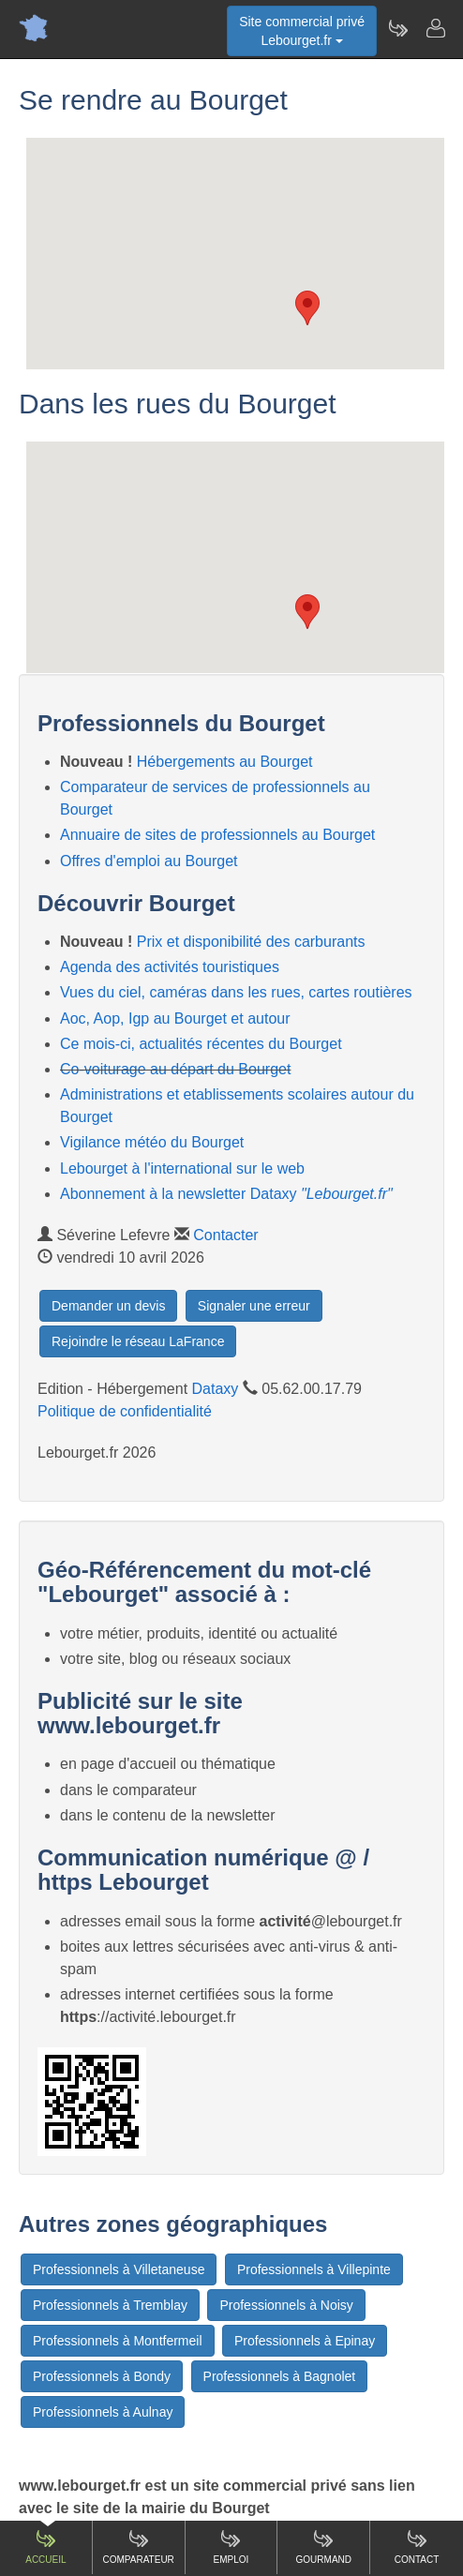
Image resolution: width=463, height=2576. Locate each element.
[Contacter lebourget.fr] (435, 28)
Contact (417, 2546)
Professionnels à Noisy (285, 2305)
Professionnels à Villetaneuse (118, 2269)
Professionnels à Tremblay (110, 2305)
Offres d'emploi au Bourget (149, 861)
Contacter (225, 1235)
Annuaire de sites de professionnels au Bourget (217, 835)
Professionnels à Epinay (304, 2340)
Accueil (45, 2546)
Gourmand (323, 2546)
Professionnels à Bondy (102, 2376)
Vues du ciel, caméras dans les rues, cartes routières (236, 992)
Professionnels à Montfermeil (117, 2340)
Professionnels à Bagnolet (279, 2376)
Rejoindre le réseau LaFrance (138, 1341)
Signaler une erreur (254, 1305)
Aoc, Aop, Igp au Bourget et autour (175, 1018)
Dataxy (215, 1389)
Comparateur (138, 2546)
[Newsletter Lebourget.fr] (397, 28)
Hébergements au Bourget (225, 762)
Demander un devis (108, 1305)
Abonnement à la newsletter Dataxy (226, 1194)
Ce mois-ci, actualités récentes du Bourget (201, 1044)
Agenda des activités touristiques (169, 967)
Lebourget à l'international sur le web (182, 1168)
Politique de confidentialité (124, 1411)
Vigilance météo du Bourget (152, 1142)
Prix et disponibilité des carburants (251, 942)
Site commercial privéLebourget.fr (302, 31)
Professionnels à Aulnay (102, 2411)
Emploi (231, 2546)
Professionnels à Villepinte (314, 2269)
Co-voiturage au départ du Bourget (175, 1069)
